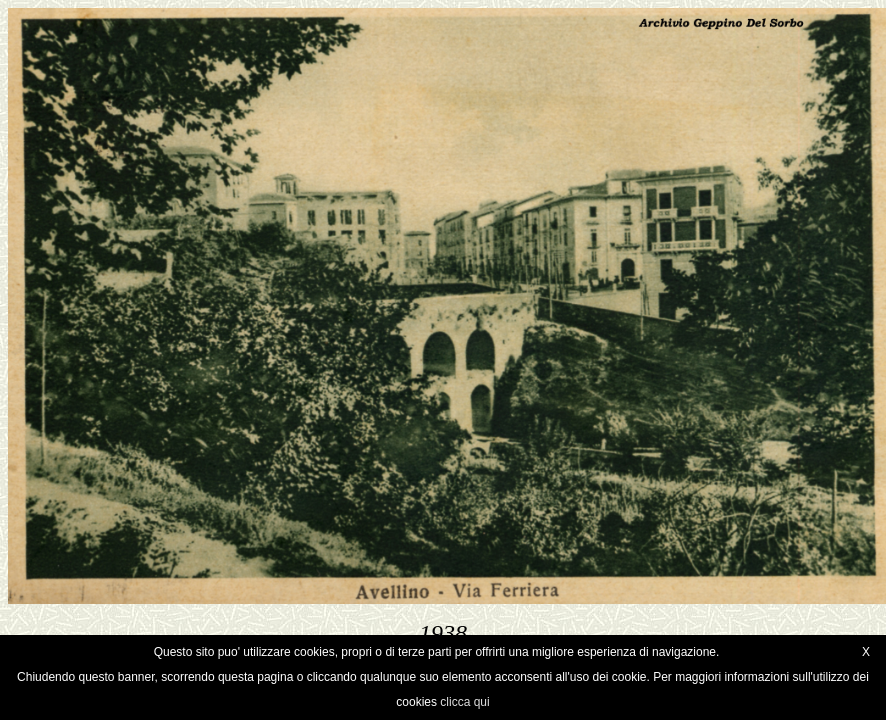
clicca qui (464, 702)
